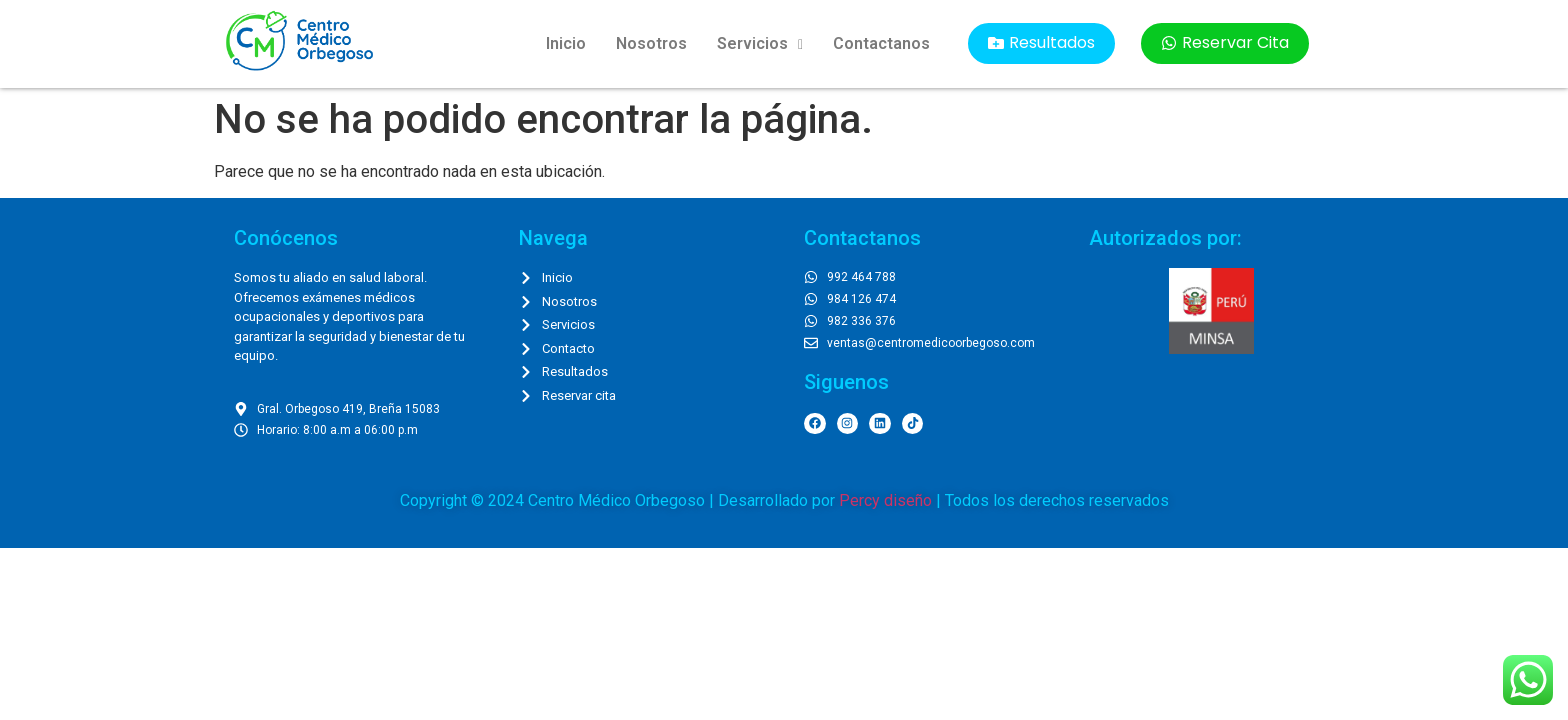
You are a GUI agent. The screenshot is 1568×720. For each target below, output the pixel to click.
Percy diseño (885, 500)
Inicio (566, 43)
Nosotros (651, 43)
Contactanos (881, 43)
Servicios (760, 43)
